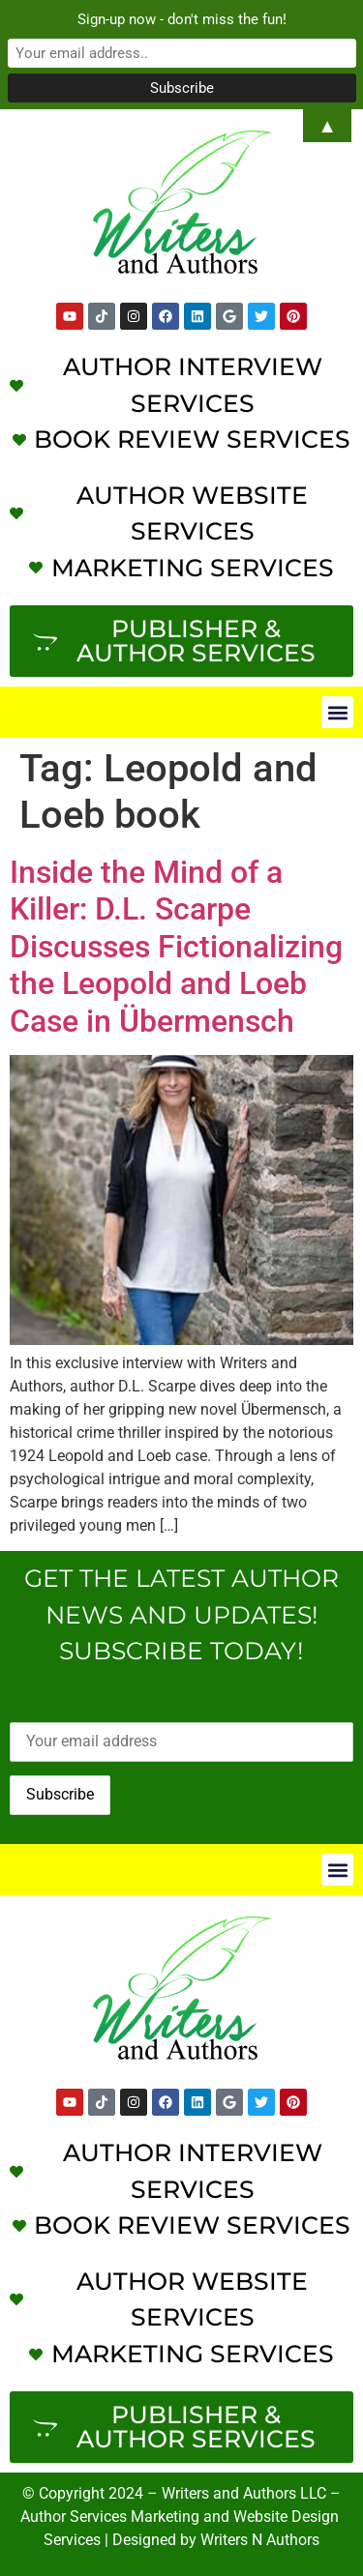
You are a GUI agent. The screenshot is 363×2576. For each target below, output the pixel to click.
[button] (337, 712)
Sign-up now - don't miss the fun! (182, 19)
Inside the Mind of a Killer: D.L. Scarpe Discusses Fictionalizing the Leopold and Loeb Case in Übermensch (176, 946)
